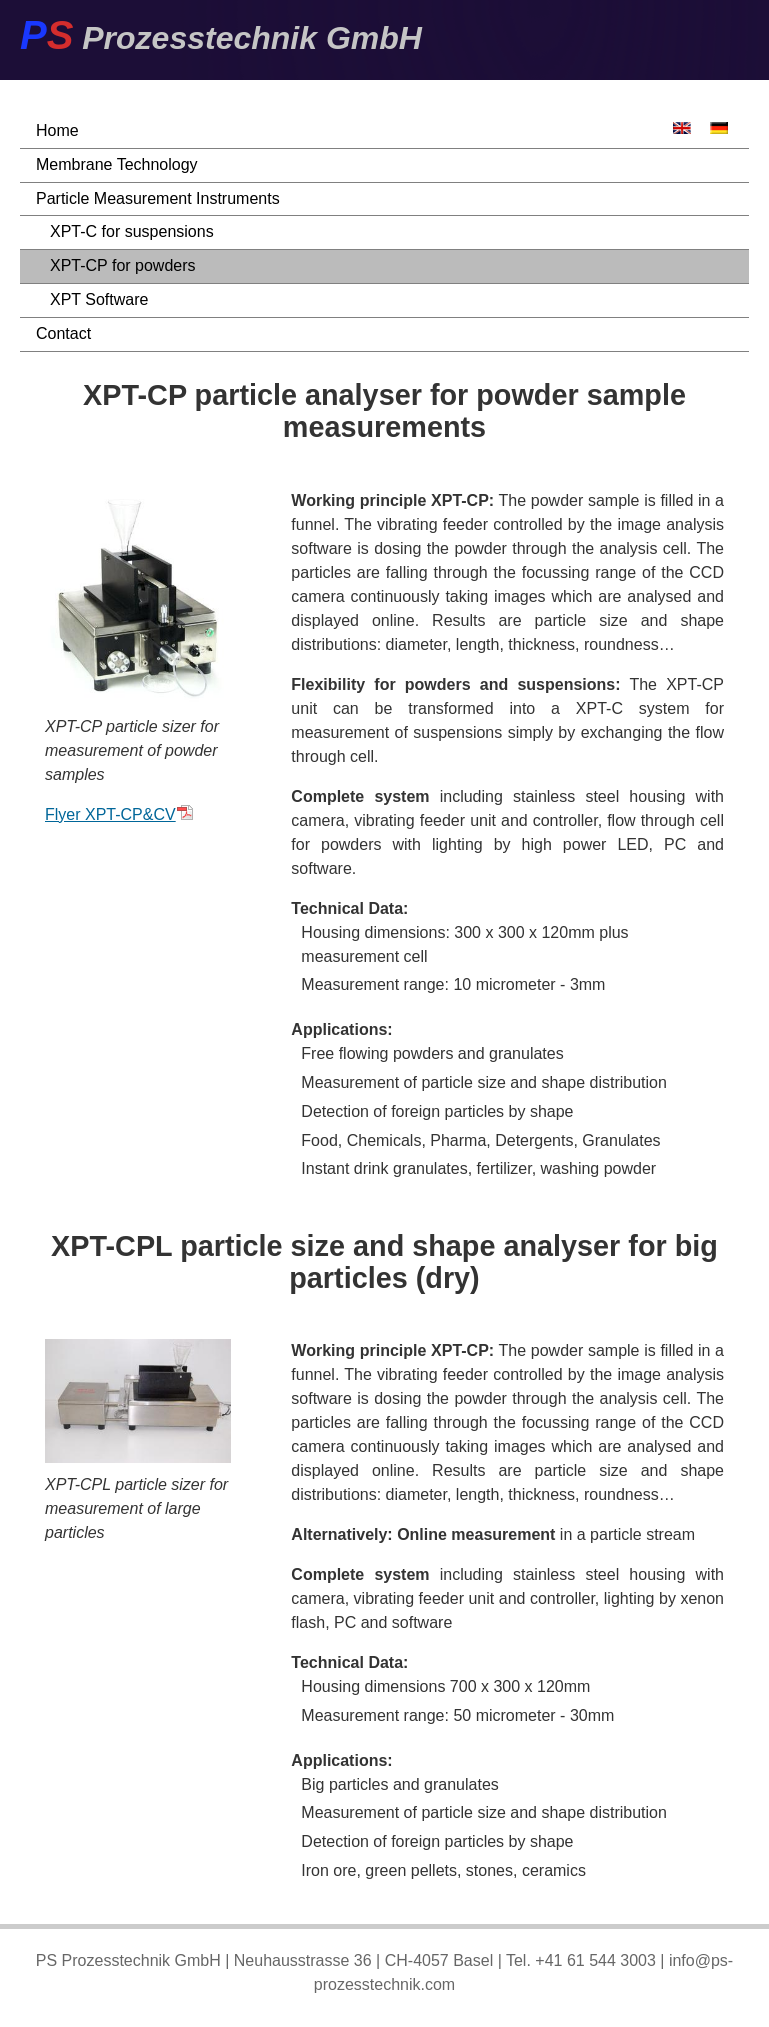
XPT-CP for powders (123, 265)
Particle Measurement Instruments (158, 198)
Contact (63, 333)
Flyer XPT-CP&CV (119, 814)
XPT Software (99, 299)
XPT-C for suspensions (132, 231)
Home (57, 130)
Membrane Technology (117, 164)
